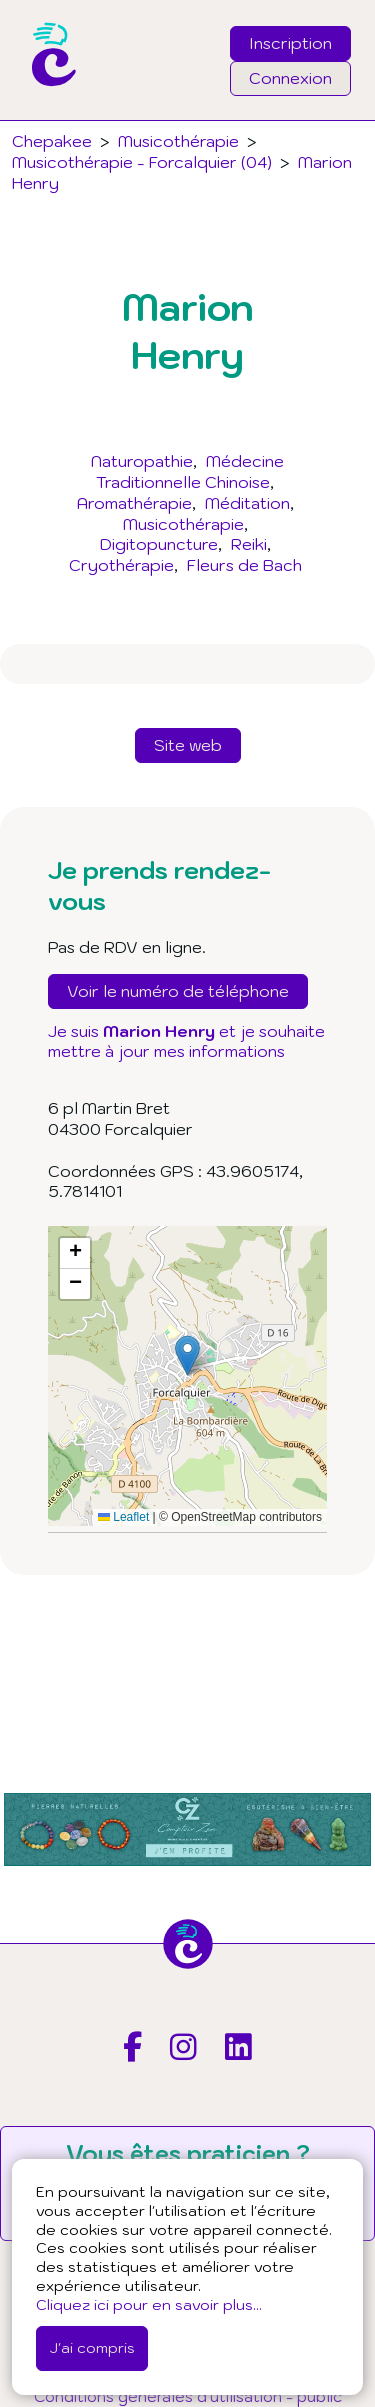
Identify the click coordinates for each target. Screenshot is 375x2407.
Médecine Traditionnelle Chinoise (190, 471)
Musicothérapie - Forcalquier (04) (142, 162)
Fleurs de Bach (244, 565)
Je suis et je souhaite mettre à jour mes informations (186, 1041)
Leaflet (123, 1517)
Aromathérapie (134, 503)
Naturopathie (142, 461)
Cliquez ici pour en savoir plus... (149, 2304)
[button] (187, 1355)
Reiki (249, 544)
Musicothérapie (183, 524)
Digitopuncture (159, 544)
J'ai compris (92, 2347)
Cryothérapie (121, 565)
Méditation (247, 503)
